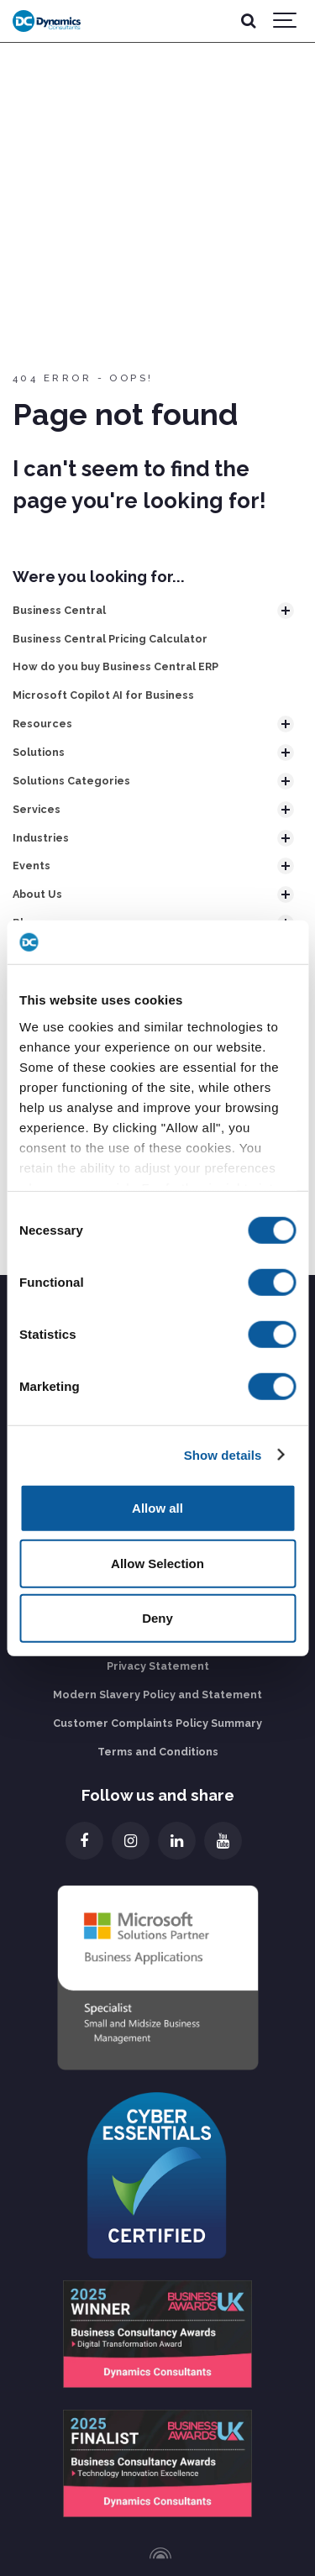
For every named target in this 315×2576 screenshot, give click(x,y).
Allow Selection (157, 1563)
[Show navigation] (285, 21)
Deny (157, 1618)
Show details (223, 1454)
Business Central (59, 610)
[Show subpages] (285, 610)
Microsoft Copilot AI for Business (103, 695)
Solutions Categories (71, 780)
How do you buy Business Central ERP (115, 666)
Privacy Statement (158, 1666)
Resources (42, 723)
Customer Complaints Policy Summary (157, 1723)
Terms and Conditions (157, 1751)
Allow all (157, 1508)
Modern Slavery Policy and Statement (157, 1694)
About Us (37, 894)
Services (36, 809)
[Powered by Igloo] (158, 2553)
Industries (41, 838)
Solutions (39, 752)
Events (31, 865)
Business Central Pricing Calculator (110, 638)
